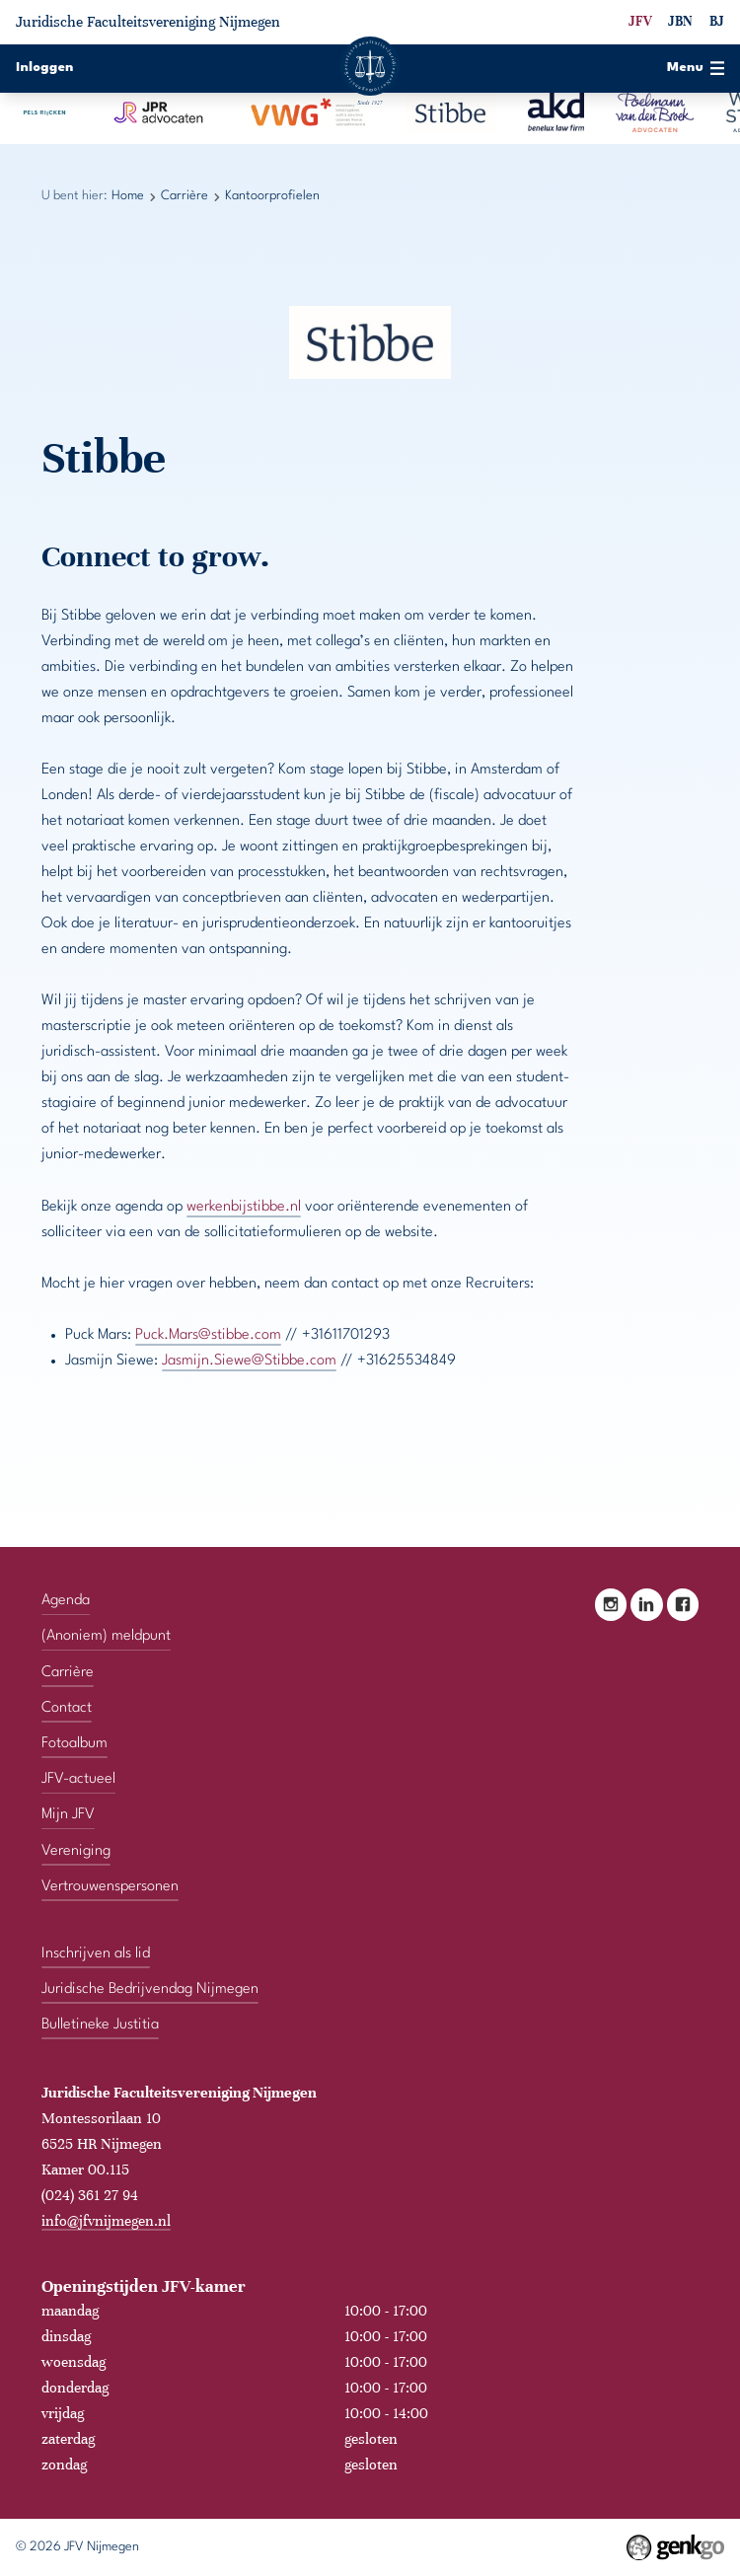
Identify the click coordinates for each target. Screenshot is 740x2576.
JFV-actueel (78, 1779)
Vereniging (76, 1850)
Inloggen (45, 67)
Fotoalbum (74, 1742)
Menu (695, 68)
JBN (680, 21)
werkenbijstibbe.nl (243, 1207)
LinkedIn (646, 1603)
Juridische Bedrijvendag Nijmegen (150, 1988)
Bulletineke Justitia (100, 2024)
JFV (640, 21)
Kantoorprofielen (272, 195)
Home (127, 195)
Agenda (65, 1599)
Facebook (683, 1603)
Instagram (611, 1603)
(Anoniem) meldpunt (106, 1636)
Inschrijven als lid (95, 1953)
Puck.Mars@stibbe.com (208, 1335)
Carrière (184, 195)
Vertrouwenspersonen (110, 1885)
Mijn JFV (68, 1814)
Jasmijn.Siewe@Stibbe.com (249, 1361)
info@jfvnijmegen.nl (106, 2220)
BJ (716, 21)
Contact (66, 1707)
